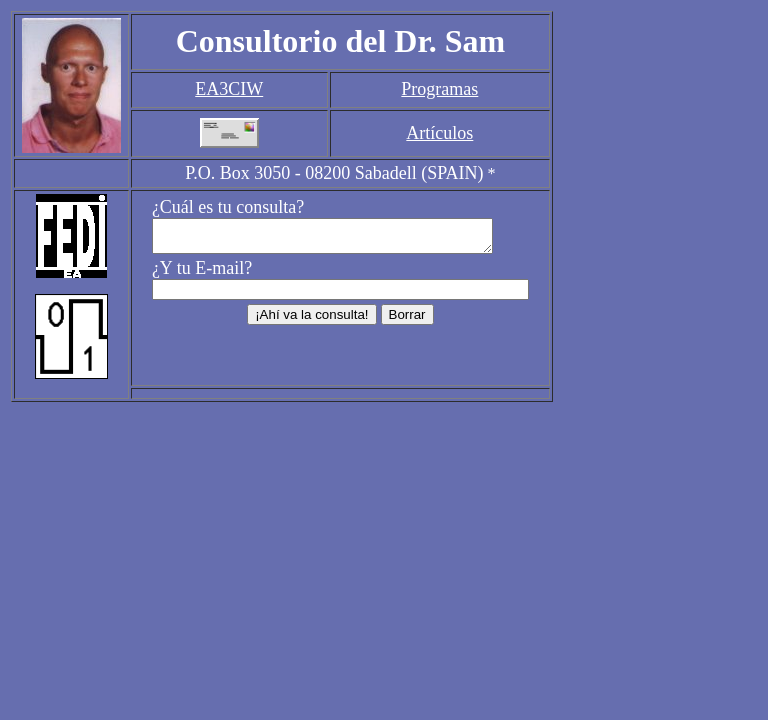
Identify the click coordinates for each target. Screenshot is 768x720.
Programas (439, 89)
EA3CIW (229, 89)
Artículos (439, 133)
